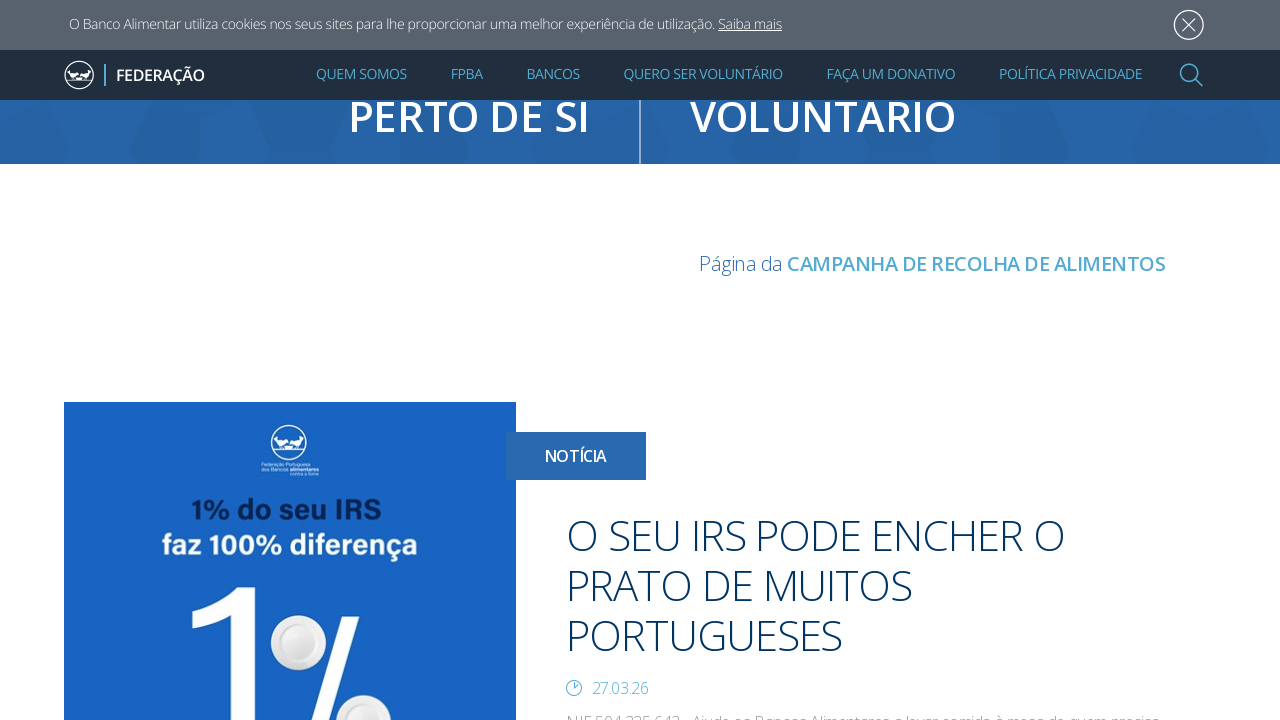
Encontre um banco (320, 105)
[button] (1191, 75)
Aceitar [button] (1188, 25)
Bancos (552, 74)
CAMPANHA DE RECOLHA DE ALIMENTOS (976, 263)
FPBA (467, 74)
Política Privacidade (1070, 74)
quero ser (960, 105)
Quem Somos (361, 74)
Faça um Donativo (890, 74)
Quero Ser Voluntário (703, 74)
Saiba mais (750, 24)
